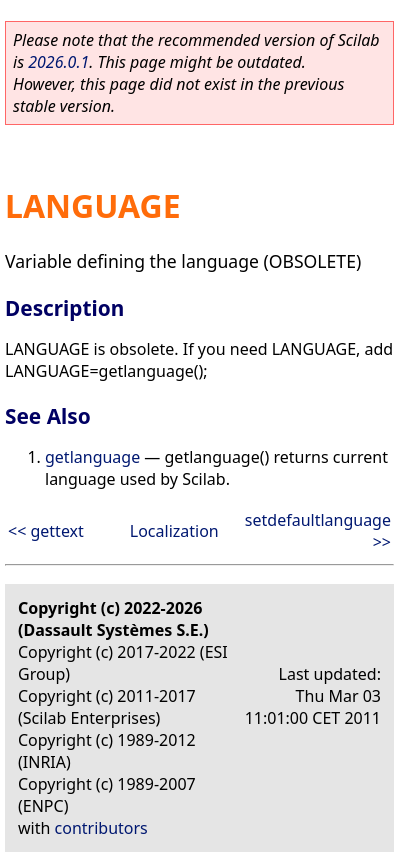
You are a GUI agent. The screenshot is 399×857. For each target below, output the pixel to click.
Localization (174, 531)
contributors (101, 828)
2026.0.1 (58, 62)
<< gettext (46, 531)
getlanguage (92, 457)
